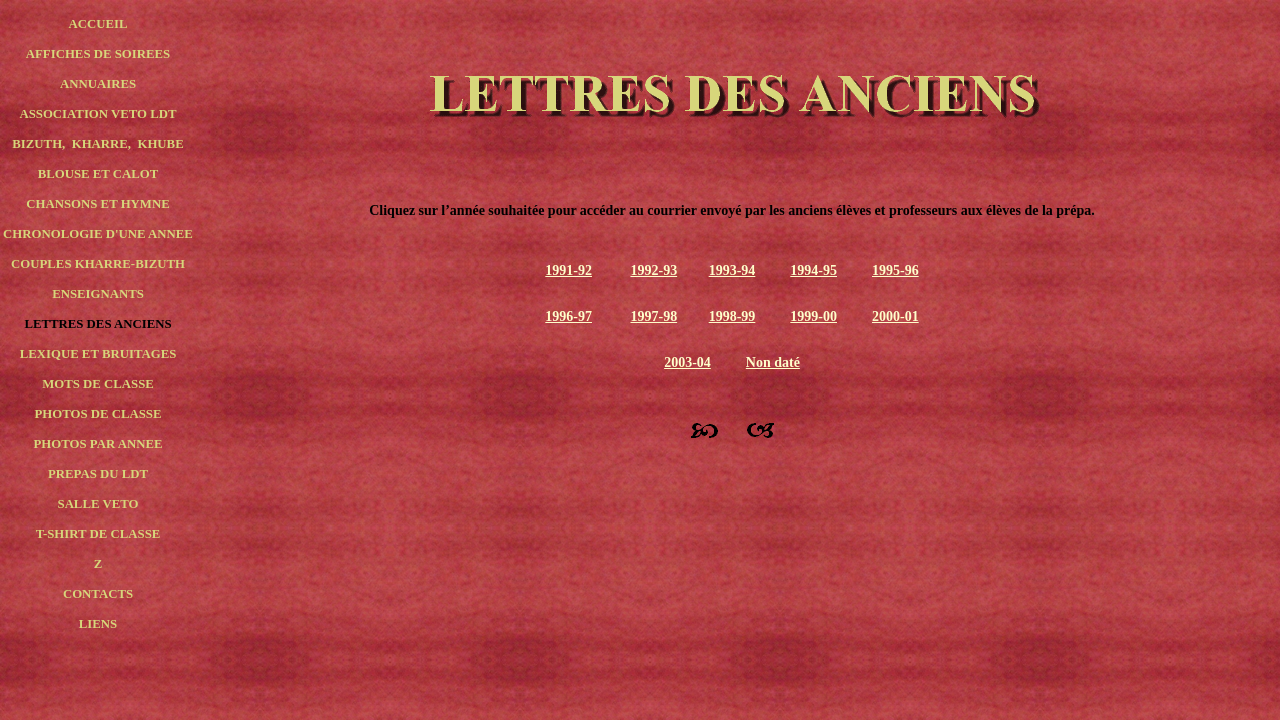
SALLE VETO (98, 504)
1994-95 (813, 270)
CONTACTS (98, 594)
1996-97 (568, 316)
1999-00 (813, 316)
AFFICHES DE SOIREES (98, 54)
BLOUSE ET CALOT (98, 174)
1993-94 (732, 270)
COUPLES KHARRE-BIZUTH (98, 264)
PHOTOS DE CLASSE (97, 414)
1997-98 (653, 316)
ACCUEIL (97, 24)
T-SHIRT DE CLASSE (98, 534)
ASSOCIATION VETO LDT (97, 114)
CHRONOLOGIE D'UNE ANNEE (98, 234)
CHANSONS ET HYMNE (97, 204)
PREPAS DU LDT (98, 474)
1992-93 (653, 270)
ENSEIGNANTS (98, 294)
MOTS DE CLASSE (98, 384)
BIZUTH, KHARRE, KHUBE (97, 144)
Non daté (773, 362)
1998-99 (732, 316)
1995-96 (895, 270)
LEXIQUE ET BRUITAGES (98, 354)
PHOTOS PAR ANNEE (98, 444)
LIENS (98, 624)
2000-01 (895, 316)
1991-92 (568, 270)
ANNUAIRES (98, 84)
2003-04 (687, 362)
